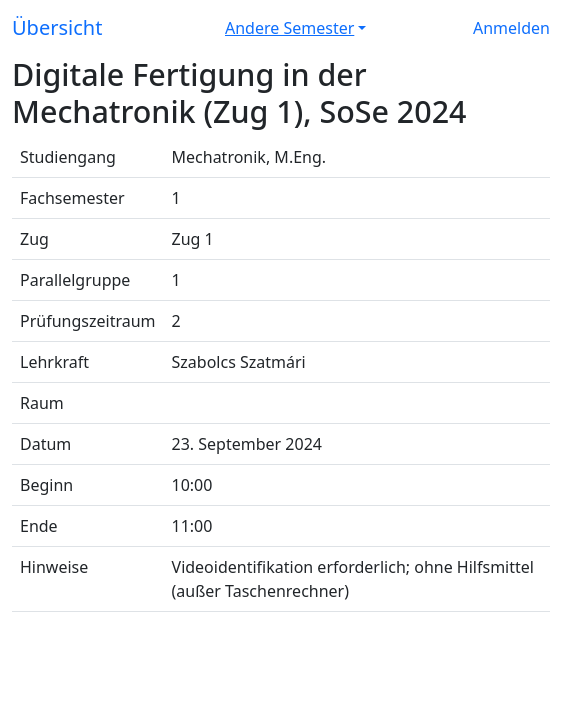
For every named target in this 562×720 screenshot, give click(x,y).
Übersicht (57, 27)
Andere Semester (289, 28)
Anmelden (511, 28)
